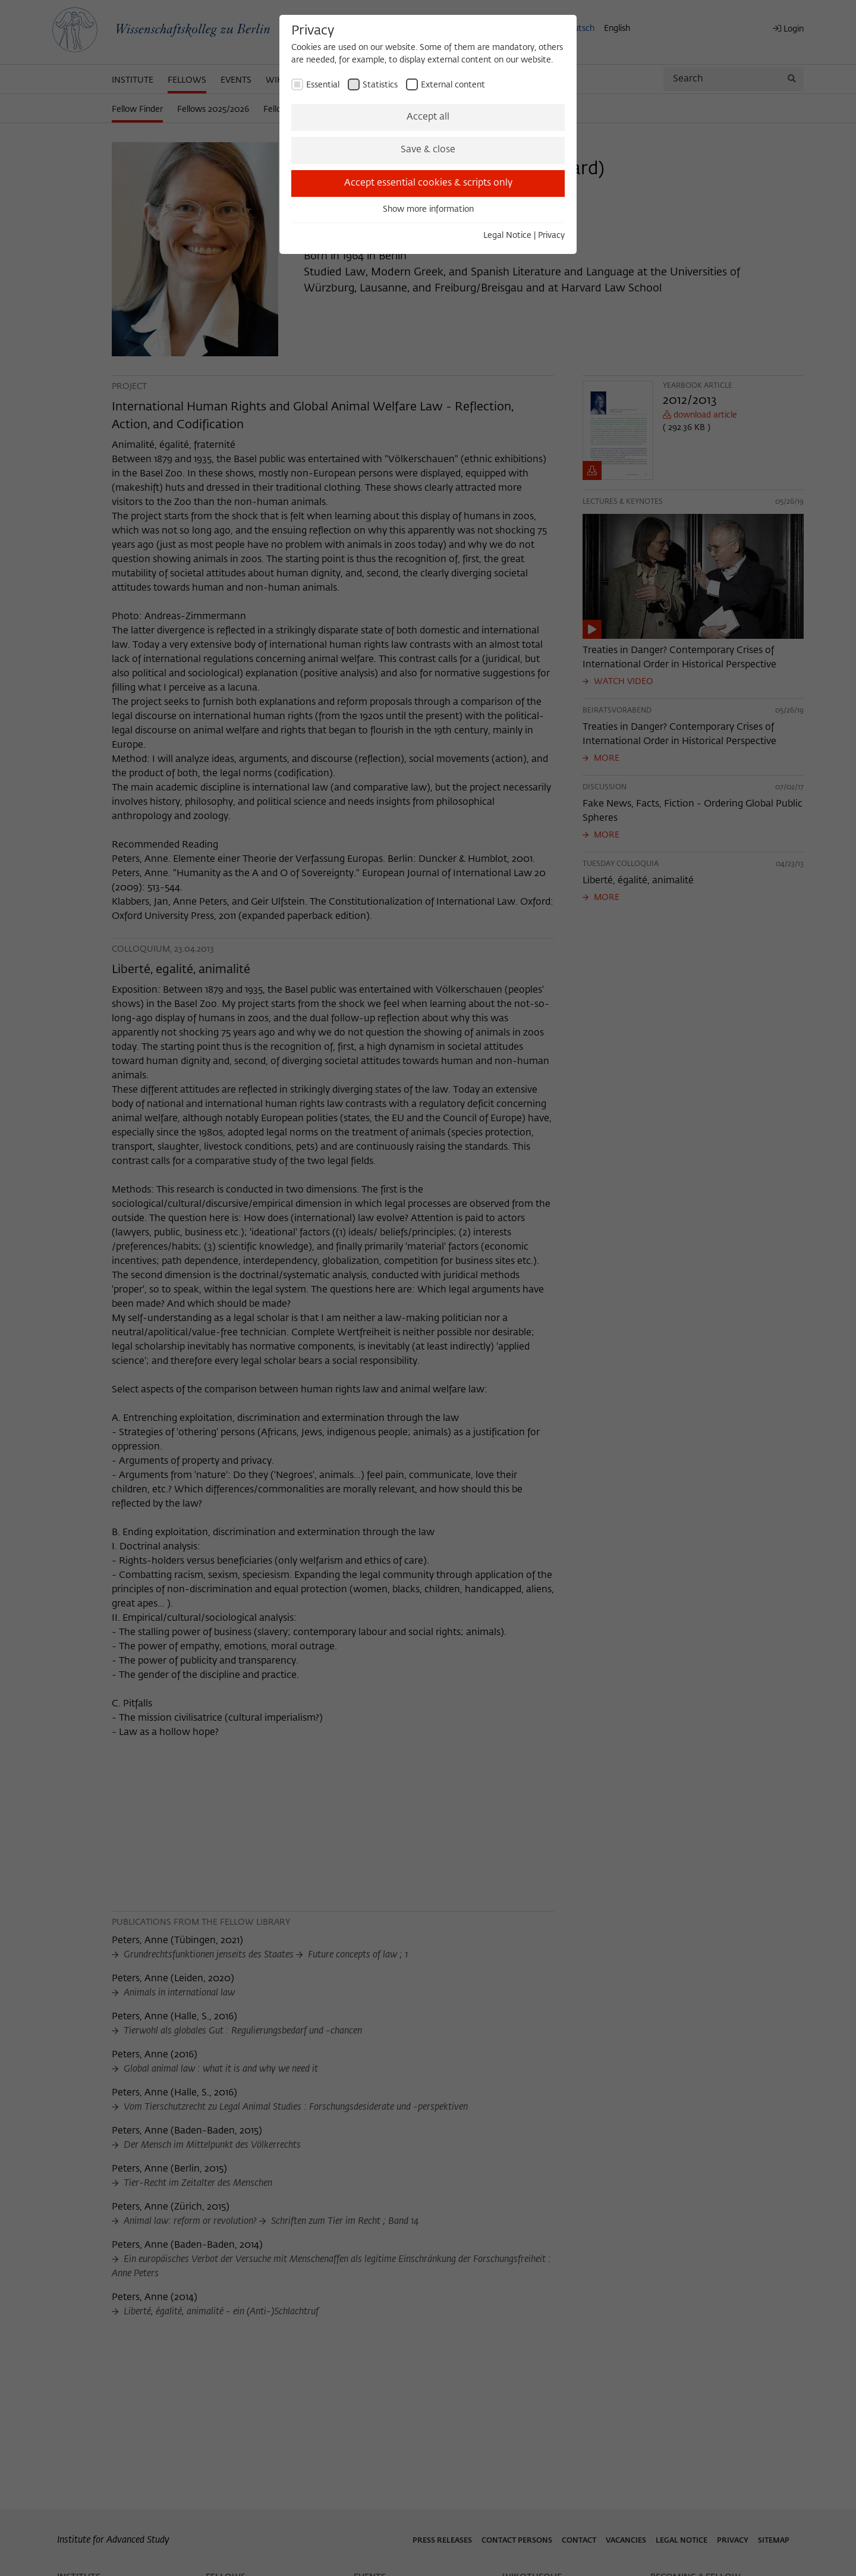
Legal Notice (507, 235)
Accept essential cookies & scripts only (428, 183)
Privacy (551, 235)
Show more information (428, 209)
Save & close (428, 150)
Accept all (428, 117)
